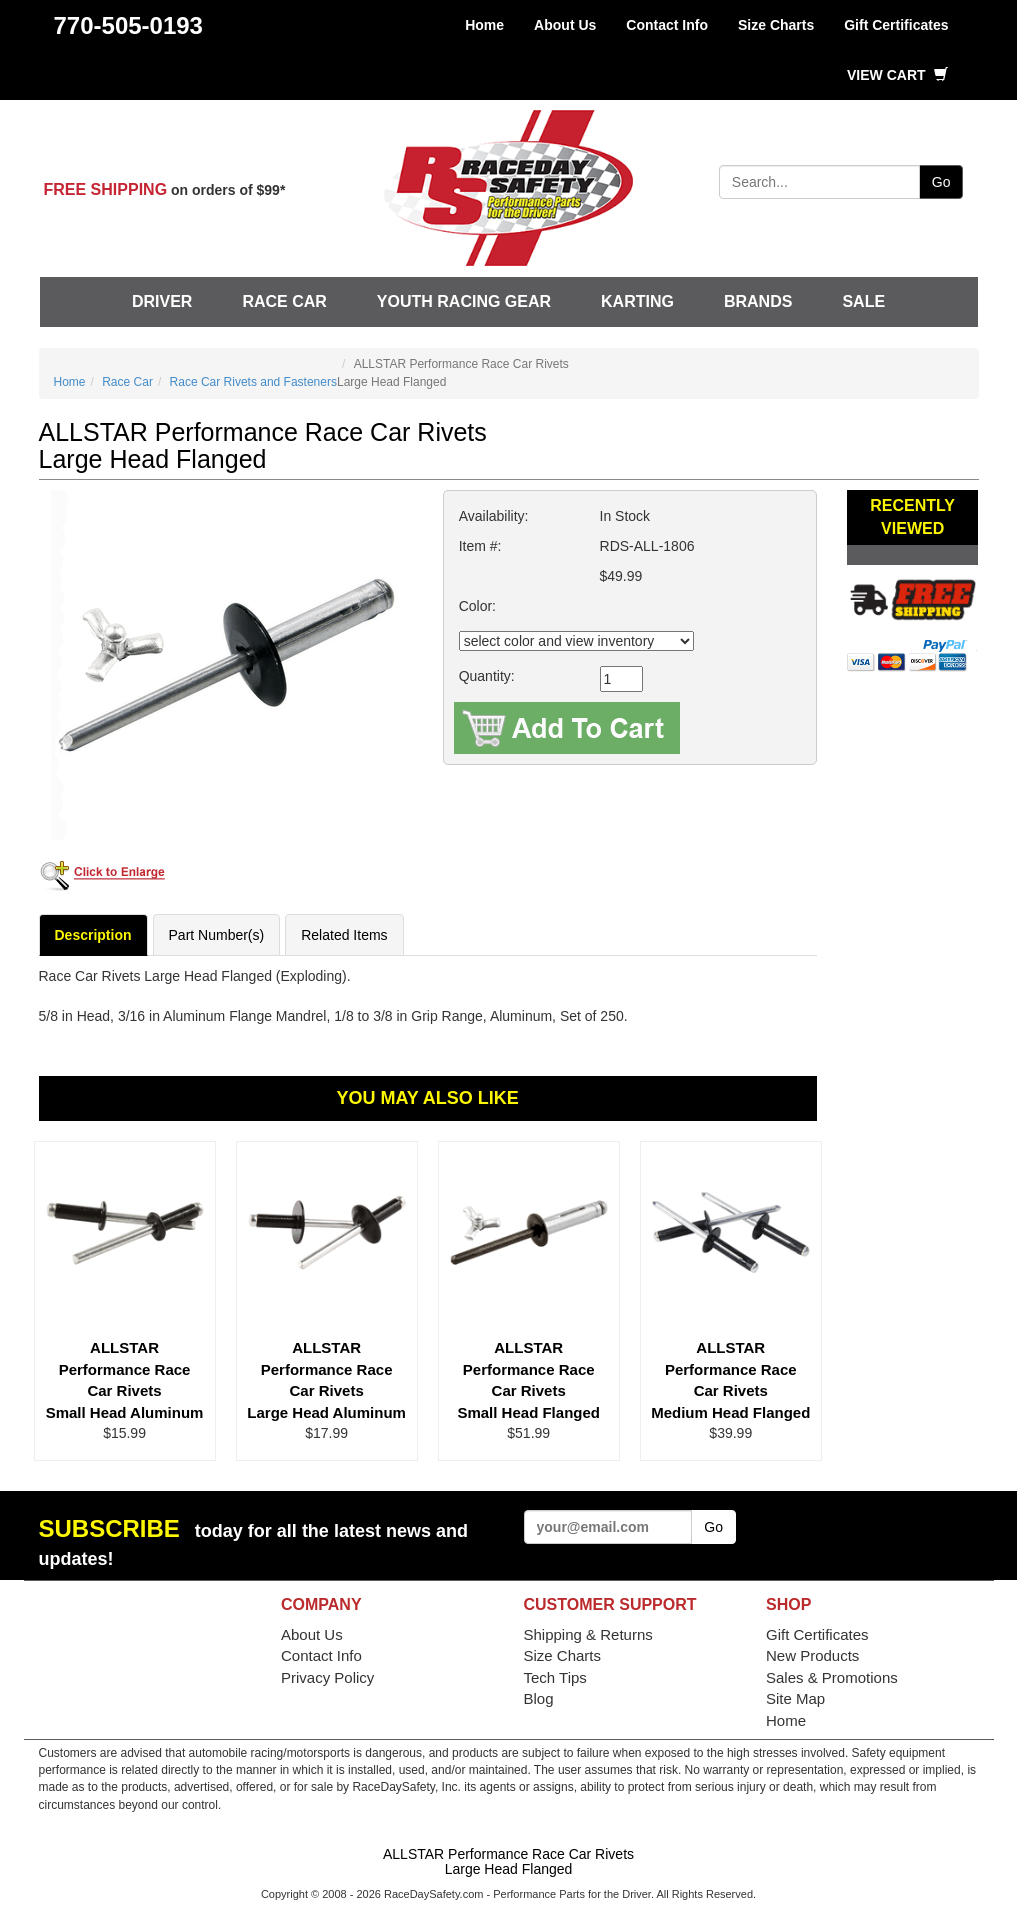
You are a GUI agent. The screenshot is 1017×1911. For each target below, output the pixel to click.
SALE (863, 301)
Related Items (344, 935)
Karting (637, 301)
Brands (758, 301)
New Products (812, 1655)
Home (484, 25)
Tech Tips (555, 1677)
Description (93, 935)
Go (941, 182)
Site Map (795, 1698)
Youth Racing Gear (464, 301)
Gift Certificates (896, 25)
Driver (162, 301)
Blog (539, 1698)
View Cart (897, 75)
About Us (565, 25)
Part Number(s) (217, 935)
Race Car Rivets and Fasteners (253, 382)
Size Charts (776, 25)
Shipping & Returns (588, 1634)
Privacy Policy (327, 1677)
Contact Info (667, 25)
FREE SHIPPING (106, 189)
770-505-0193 (128, 25)
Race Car (284, 301)
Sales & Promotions (832, 1677)
